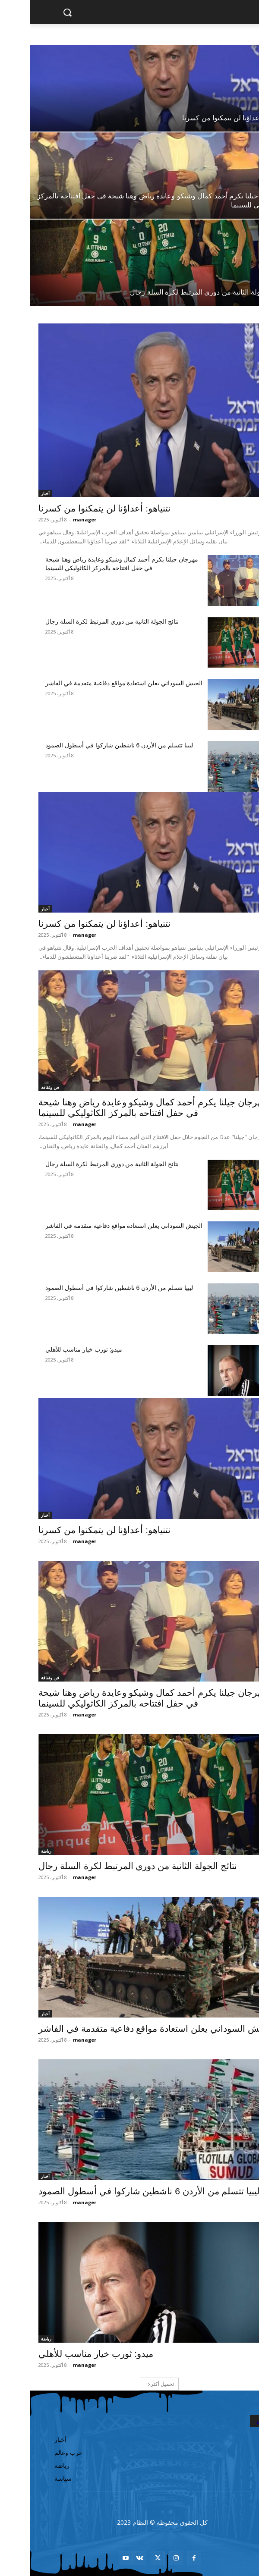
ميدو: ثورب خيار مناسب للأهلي (54, 1349)
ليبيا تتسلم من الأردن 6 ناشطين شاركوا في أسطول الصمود (89, 745)
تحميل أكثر (130, 2384)
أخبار (245, 106)
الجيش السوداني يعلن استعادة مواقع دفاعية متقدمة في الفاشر (94, 683)
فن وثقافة (240, 183)
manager (54, 519)
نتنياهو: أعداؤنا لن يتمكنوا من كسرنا (75, 508)
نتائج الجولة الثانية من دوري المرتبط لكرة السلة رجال (82, 621)
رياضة (244, 279)
